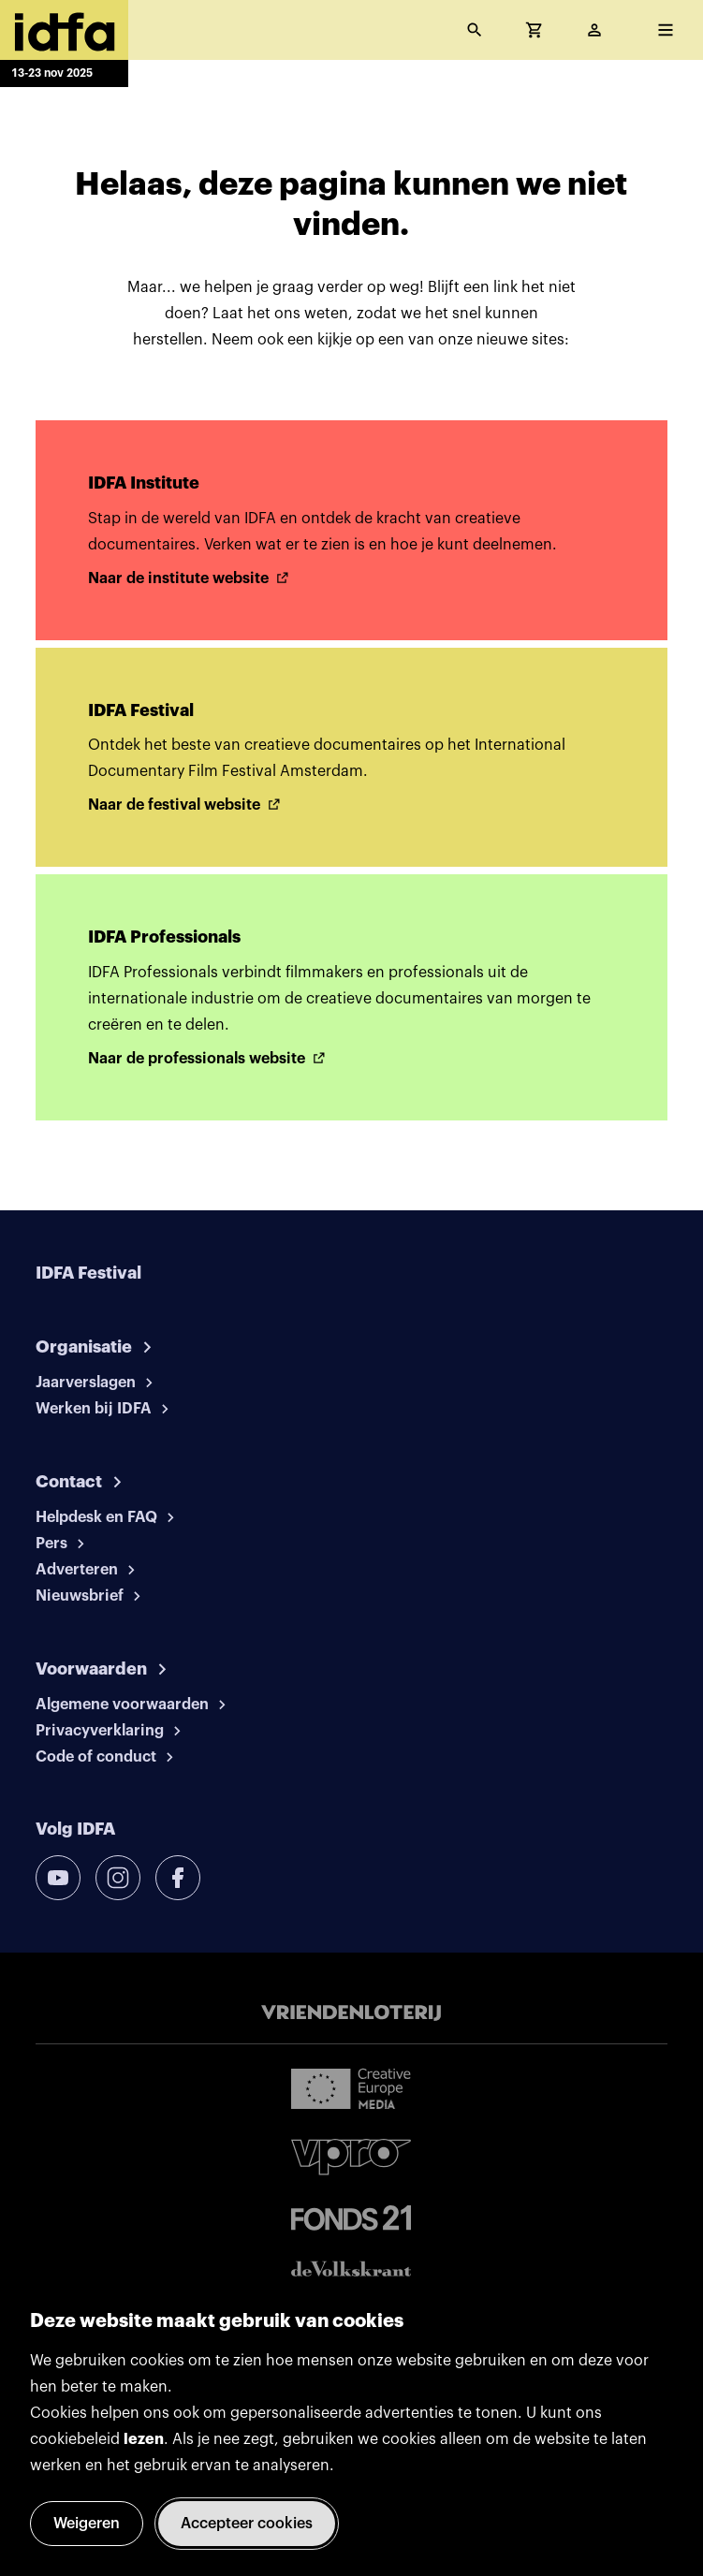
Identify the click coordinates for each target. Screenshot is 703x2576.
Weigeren (86, 2523)
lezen (144, 2439)
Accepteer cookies (247, 2523)
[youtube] (58, 1877)
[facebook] (177, 1877)
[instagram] (117, 1877)
